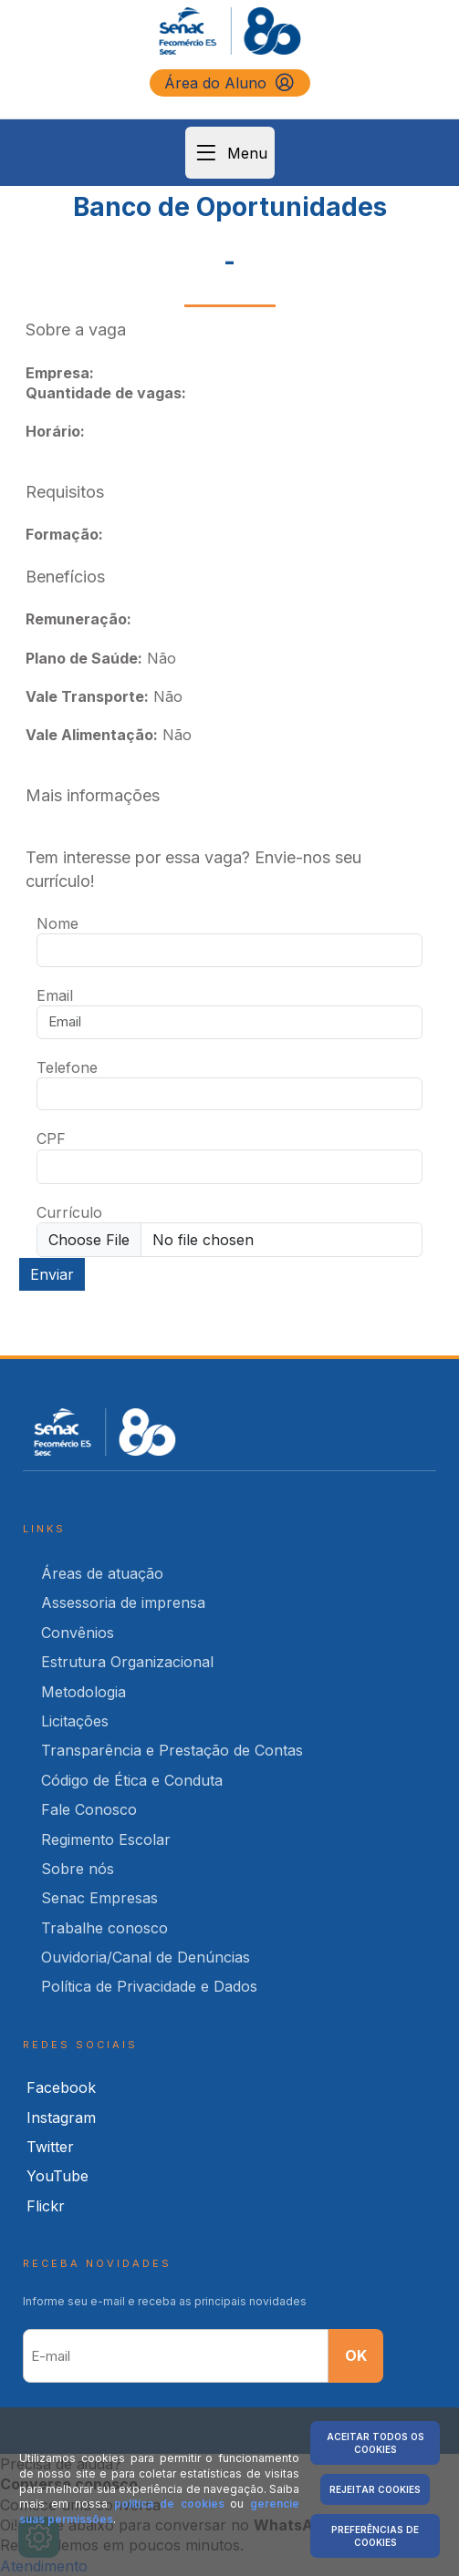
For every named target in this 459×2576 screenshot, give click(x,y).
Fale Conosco (89, 1809)
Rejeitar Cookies (375, 2489)
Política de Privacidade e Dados (149, 1986)
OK (356, 2355)
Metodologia (83, 1692)
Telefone (67, 1067)
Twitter (50, 2147)
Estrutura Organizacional (127, 1662)
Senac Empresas (99, 1898)
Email (55, 995)
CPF (51, 1138)
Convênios (77, 1632)
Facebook (61, 2087)
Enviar (52, 1274)
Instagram (61, 2117)
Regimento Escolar (106, 1839)
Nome (57, 923)
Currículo (69, 1212)
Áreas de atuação (102, 1573)
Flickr (45, 2206)
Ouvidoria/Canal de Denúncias (145, 1957)
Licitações (75, 1721)
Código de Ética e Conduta (132, 1780)
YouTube (57, 2176)
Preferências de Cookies (375, 2536)
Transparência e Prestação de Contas (172, 1750)
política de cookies (169, 2503)
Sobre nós (77, 1869)
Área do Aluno (230, 83)
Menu (230, 152)
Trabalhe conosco (104, 1928)
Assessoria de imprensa (123, 1602)
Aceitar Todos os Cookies (375, 2443)
